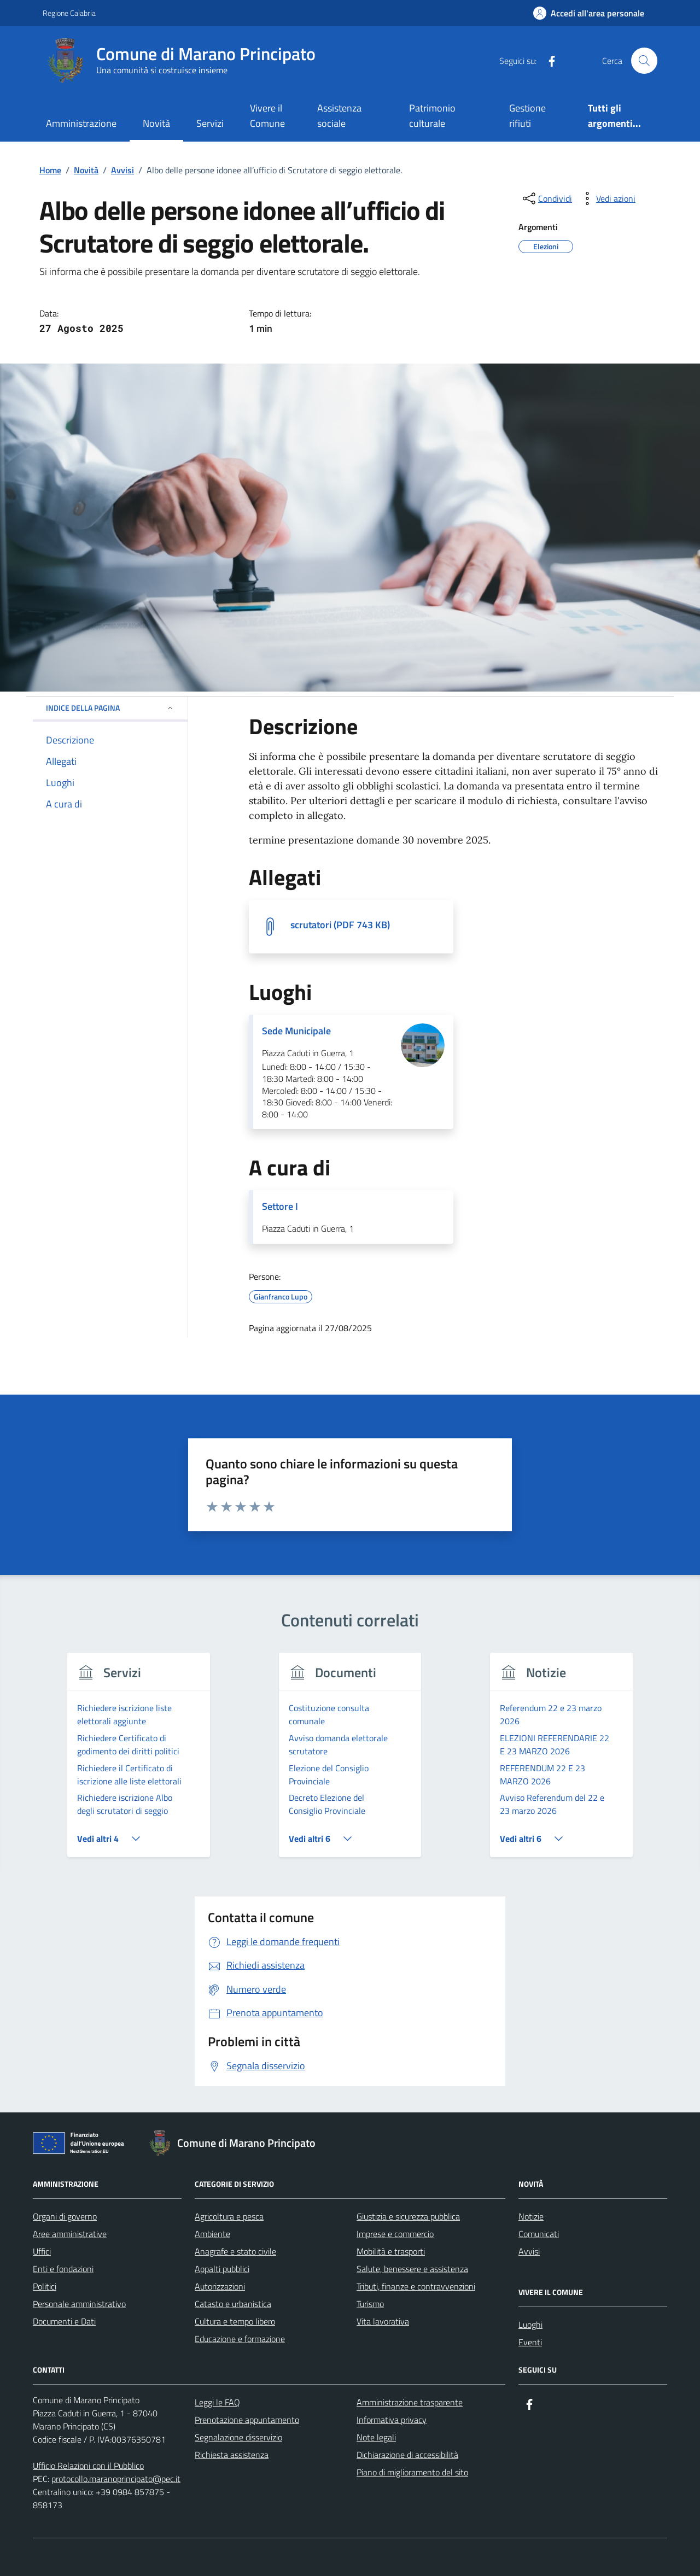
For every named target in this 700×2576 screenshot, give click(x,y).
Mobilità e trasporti (391, 2251)
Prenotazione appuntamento (247, 2419)
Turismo (370, 2303)
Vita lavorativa (383, 2321)
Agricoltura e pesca (229, 2216)
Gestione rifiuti (527, 116)
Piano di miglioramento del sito (412, 2472)
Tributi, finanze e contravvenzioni (416, 2286)
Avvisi (529, 2251)
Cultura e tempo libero (235, 2321)
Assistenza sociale (339, 116)
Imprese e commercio (395, 2233)
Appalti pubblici (222, 2268)
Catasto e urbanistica (233, 2303)
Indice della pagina (110, 707)
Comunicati (538, 2233)
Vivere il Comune (267, 116)
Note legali (376, 2437)
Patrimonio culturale (432, 116)
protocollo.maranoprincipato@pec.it (115, 2478)
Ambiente (212, 2233)
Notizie (531, 2216)
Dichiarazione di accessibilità (407, 2454)
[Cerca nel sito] (644, 61)
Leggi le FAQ (217, 2402)
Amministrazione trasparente (410, 2402)
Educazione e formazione (240, 2338)
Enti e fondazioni (63, 2268)
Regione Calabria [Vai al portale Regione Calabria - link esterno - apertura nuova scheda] (69, 13)
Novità (156, 123)
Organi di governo (65, 2216)
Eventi (530, 2342)
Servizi (210, 123)
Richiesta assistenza (232, 2454)
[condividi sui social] (546, 198)
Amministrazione (81, 123)
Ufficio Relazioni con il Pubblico (88, 2465)
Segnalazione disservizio (238, 2437)
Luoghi (530, 2324)
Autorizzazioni (220, 2286)
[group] (138, 1762)
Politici (44, 2286)
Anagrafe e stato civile (235, 2251)
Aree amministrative (70, 2233)
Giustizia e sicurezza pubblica (408, 2216)
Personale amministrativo (79, 2303)
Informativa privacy (392, 2419)
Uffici (42, 2251)
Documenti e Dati (64, 2321)
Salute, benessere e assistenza (412, 2268)
